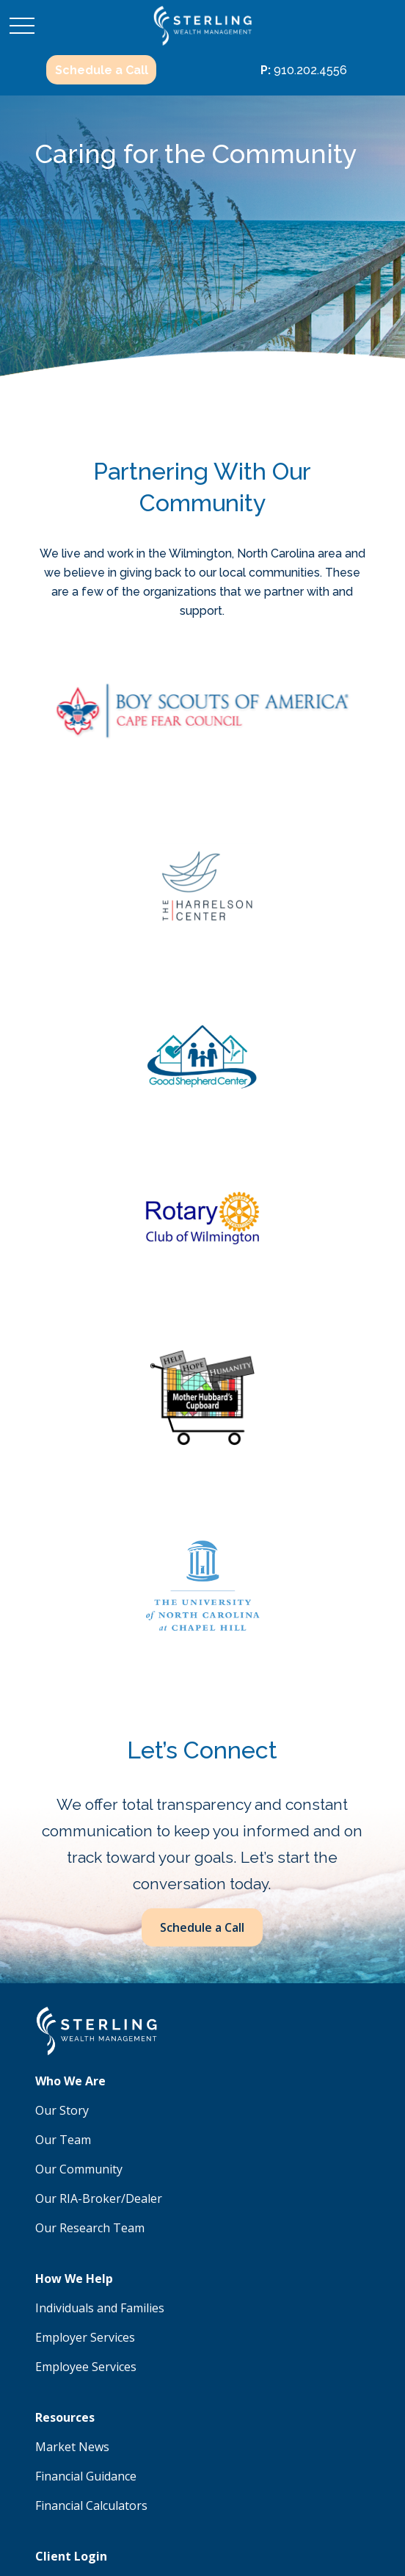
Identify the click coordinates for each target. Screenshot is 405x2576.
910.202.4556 (303, 70)
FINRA (193, 2195)
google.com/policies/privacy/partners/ (124, 2482)
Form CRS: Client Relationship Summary (165, 2380)
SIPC (223, 2195)
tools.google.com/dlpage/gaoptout (260, 2497)
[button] (101, 69)
